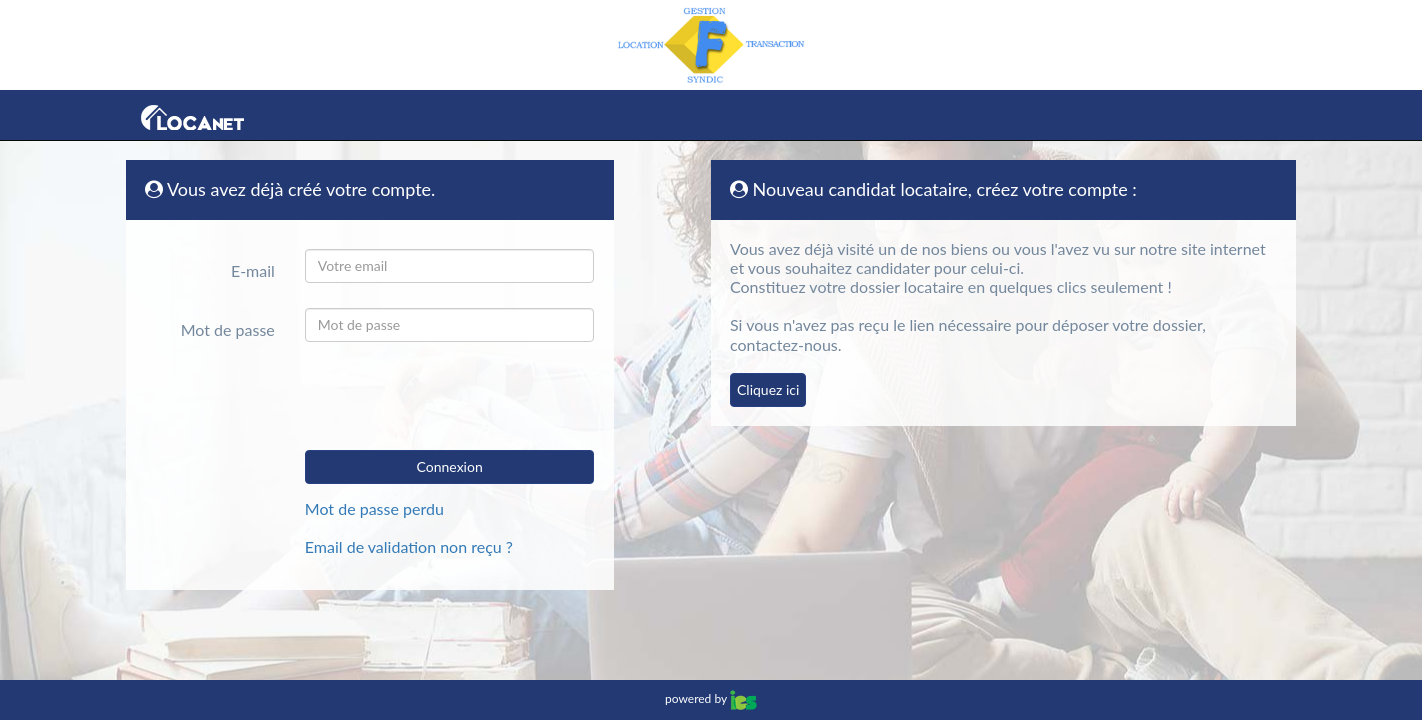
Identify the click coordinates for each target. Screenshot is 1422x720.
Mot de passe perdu (374, 508)
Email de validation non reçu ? (409, 546)
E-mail (253, 270)
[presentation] (447, 396)
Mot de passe (228, 329)
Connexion (450, 466)
